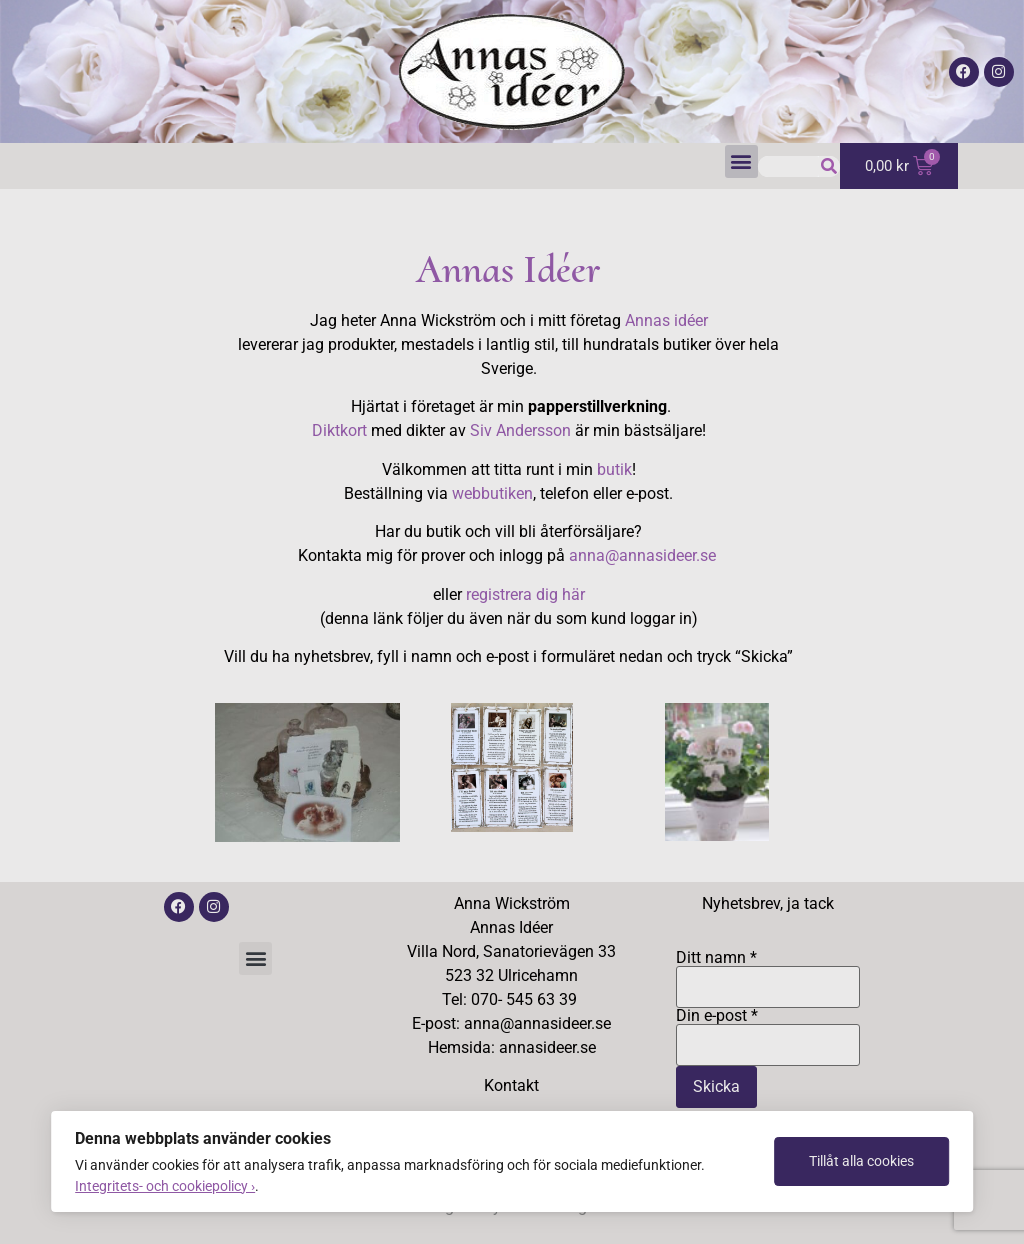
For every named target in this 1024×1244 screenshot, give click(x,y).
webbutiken (492, 493)
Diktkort (339, 430)
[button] (741, 161)
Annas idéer (666, 320)
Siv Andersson (520, 430)
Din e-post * (768, 1031)
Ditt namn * (768, 973)
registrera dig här (525, 594)
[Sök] (829, 166)
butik (614, 469)
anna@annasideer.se (644, 555)
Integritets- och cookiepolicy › (165, 1186)
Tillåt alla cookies (861, 1161)
